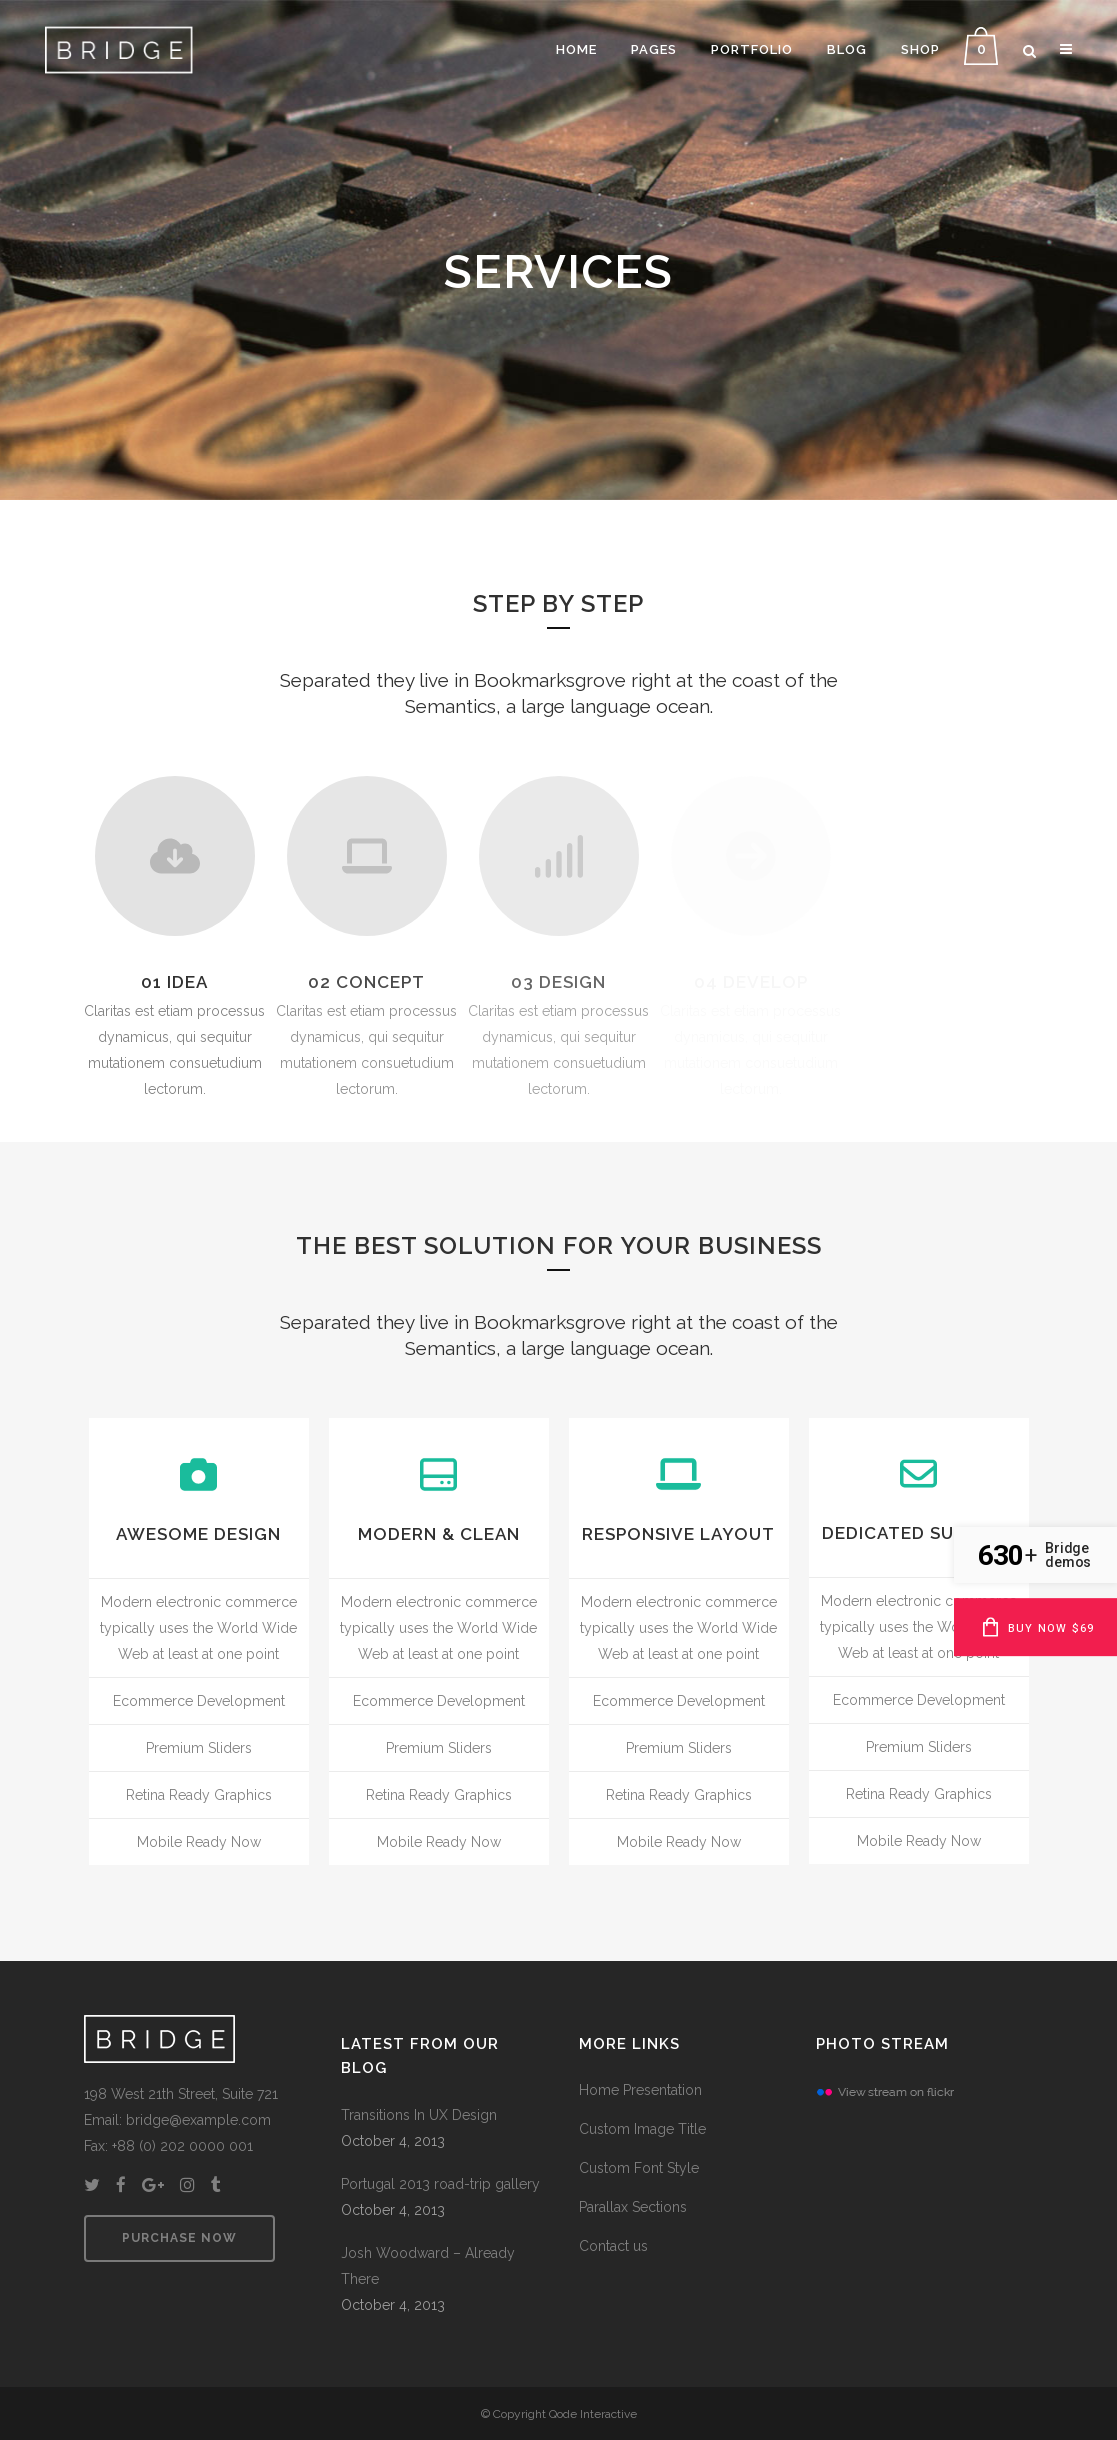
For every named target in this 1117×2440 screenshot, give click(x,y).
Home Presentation (640, 2090)
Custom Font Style (639, 2168)
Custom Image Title (642, 2129)
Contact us (613, 2246)
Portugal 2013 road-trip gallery (440, 2184)
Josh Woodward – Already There (428, 2266)
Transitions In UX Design (419, 2115)
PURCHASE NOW (179, 2238)
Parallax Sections (633, 2207)
